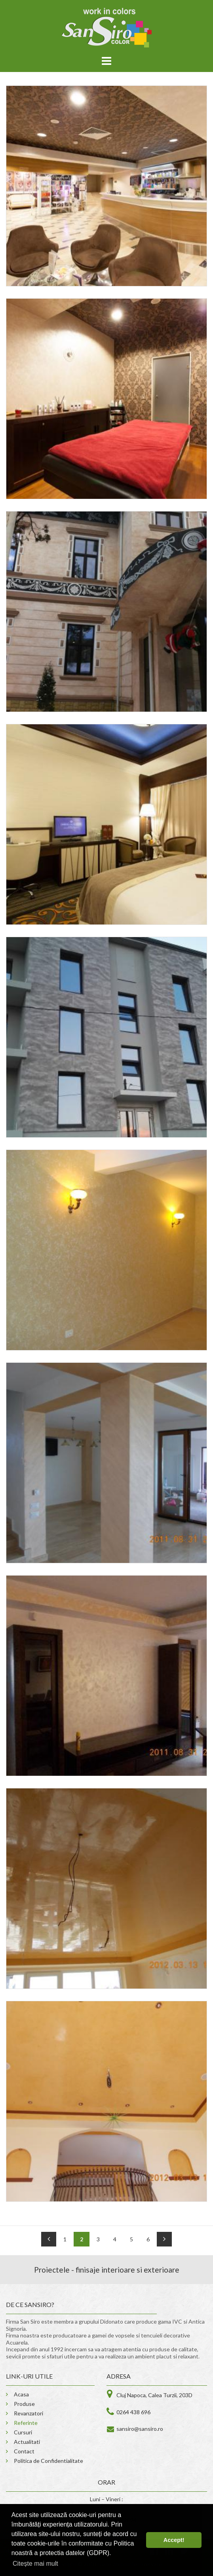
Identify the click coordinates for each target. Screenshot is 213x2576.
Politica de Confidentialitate (48, 2460)
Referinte (26, 2422)
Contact (24, 2451)
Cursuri (23, 2432)
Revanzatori (28, 2413)
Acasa (21, 2394)
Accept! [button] (174, 2540)
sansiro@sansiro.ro (139, 2428)
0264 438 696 (133, 2412)
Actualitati (27, 2441)
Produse (24, 2403)
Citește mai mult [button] (35, 2563)
